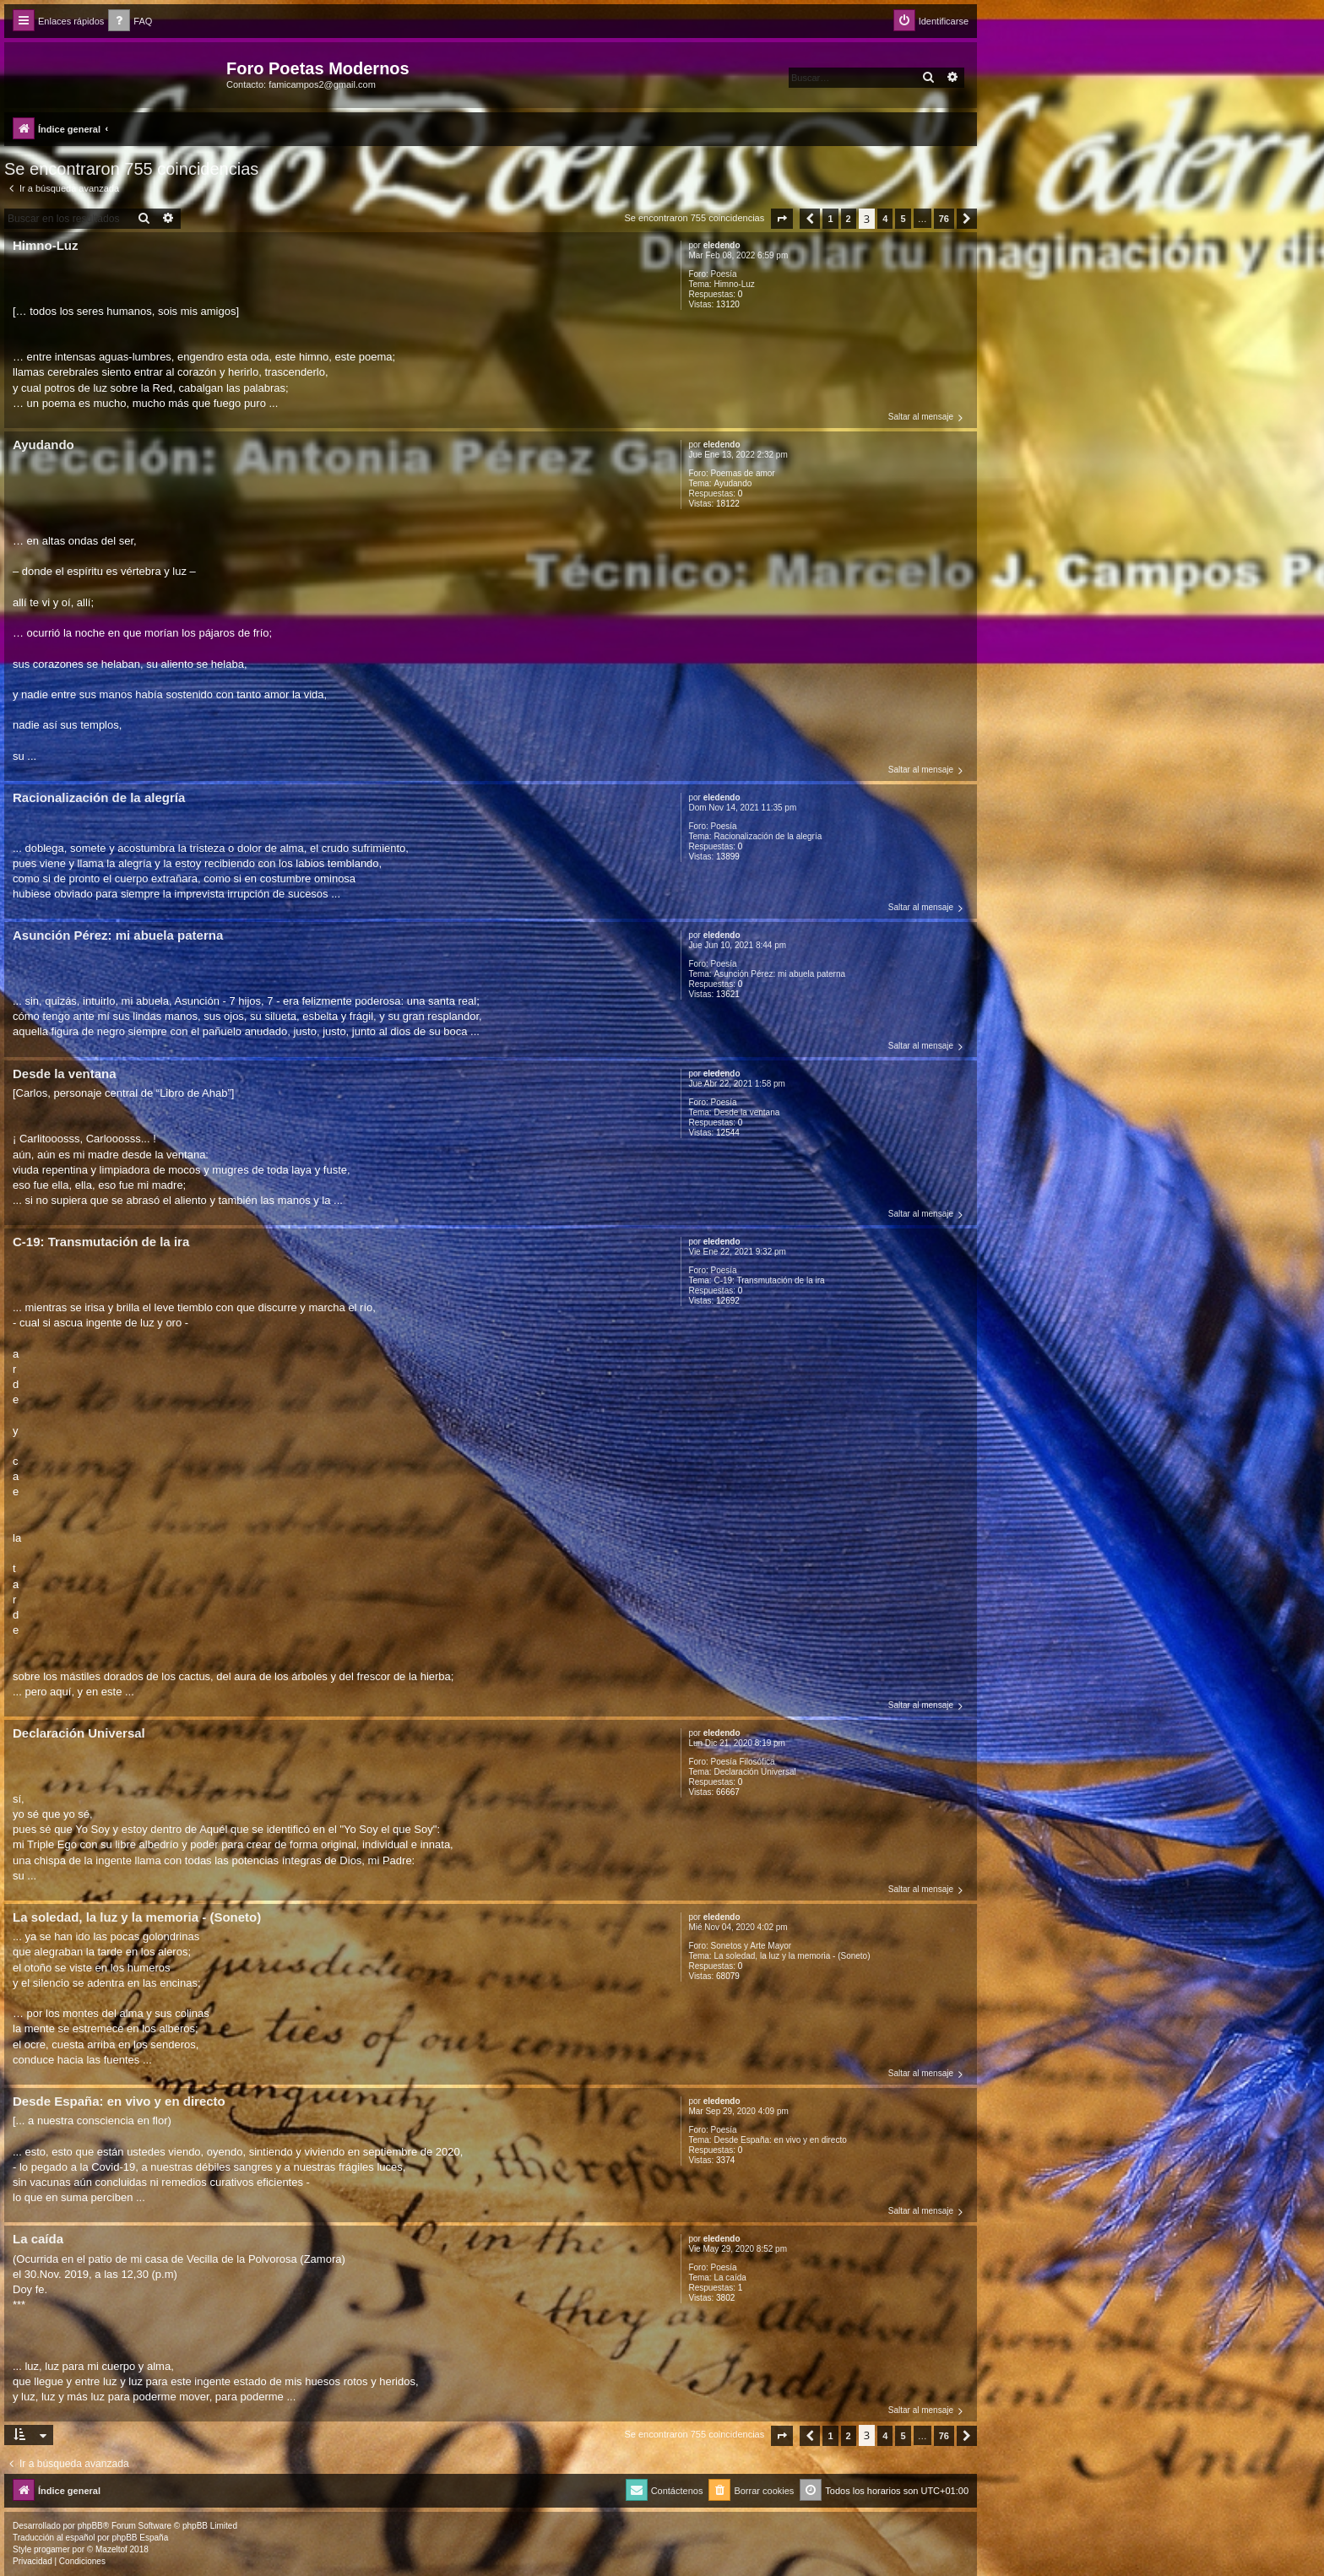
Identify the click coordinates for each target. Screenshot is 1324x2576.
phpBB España (139, 2537)
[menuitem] (130, 21)
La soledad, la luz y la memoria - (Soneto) (792, 1955)
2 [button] (848, 219)
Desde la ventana (746, 1112)
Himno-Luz (734, 284)
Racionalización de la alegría (768, 836)
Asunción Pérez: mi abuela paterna (779, 974)
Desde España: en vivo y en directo (780, 2140)
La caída (730, 2277)
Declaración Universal (754, 1771)
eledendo (722, 245)
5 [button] (902, 219)
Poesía (724, 274)
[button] (782, 219)
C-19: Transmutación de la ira (769, 1280)
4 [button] (884, 219)
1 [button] (830, 219)
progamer (52, 2549)
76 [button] (944, 219)
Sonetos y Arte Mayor (751, 1945)
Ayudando (733, 483)
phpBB (90, 2525)
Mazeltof (111, 2549)
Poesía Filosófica (743, 1761)
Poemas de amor (743, 473)
